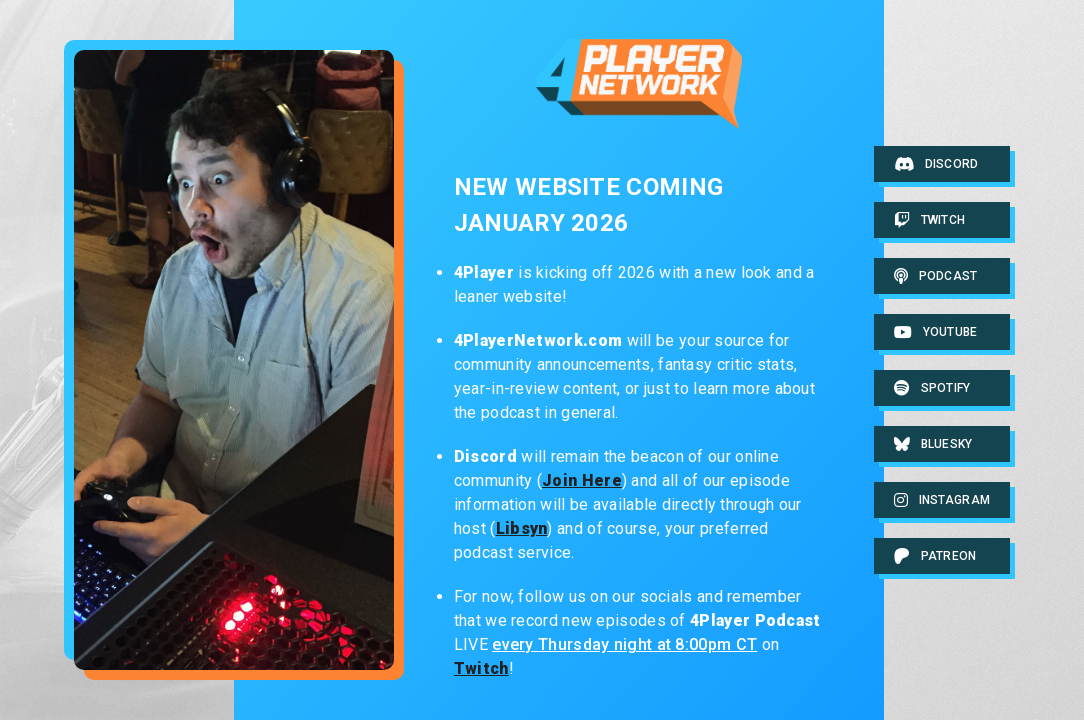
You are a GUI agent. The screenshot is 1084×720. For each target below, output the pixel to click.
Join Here (582, 480)
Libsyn (522, 528)
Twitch (481, 668)
